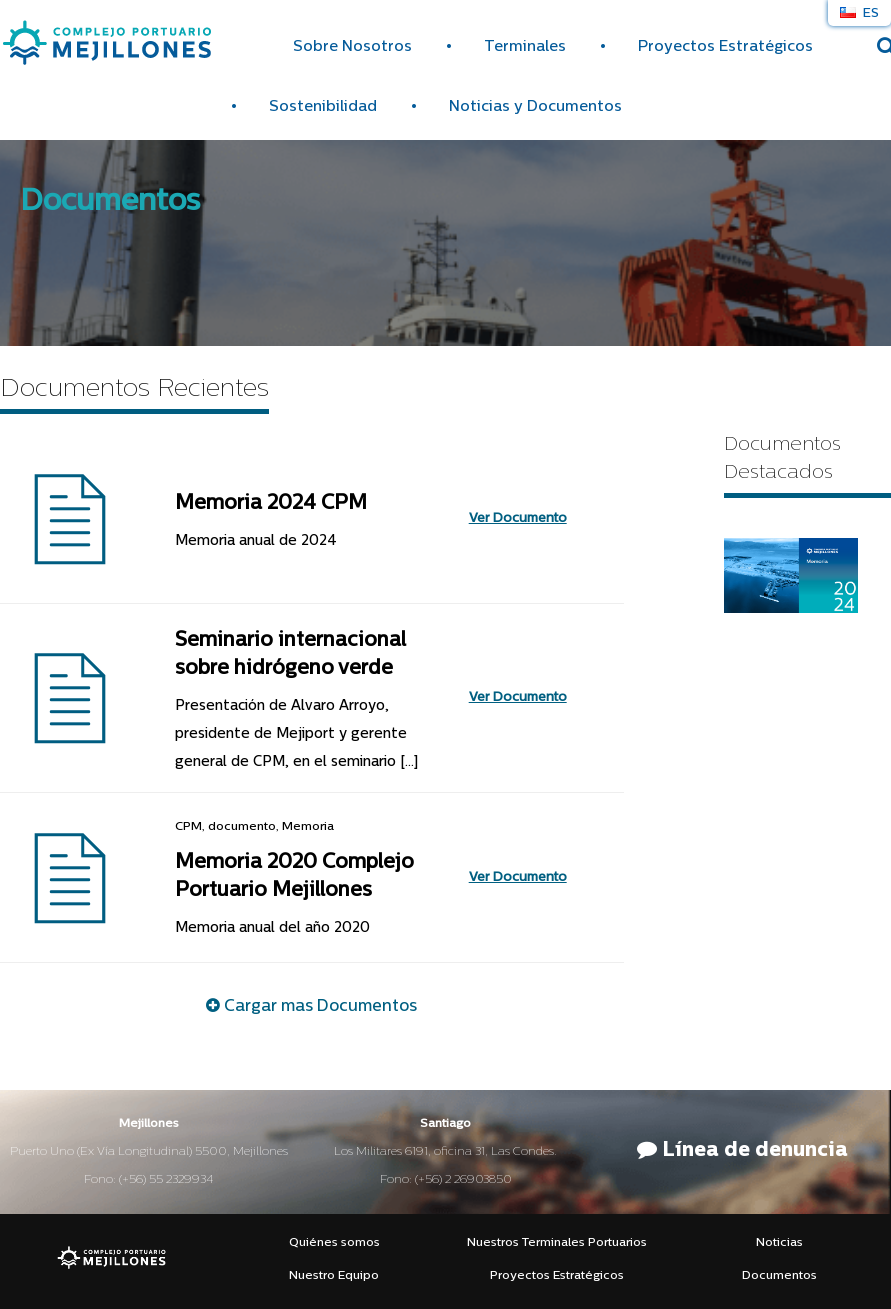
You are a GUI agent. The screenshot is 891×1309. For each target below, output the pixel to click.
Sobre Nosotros (352, 47)
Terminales (525, 47)
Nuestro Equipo (334, 1276)
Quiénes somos (334, 1243)
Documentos (779, 1276)
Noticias (779, 1243)
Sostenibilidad (323, 107)
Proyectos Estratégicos (725, 47)
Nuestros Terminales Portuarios (557, 1243)
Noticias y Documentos (535, 107)
